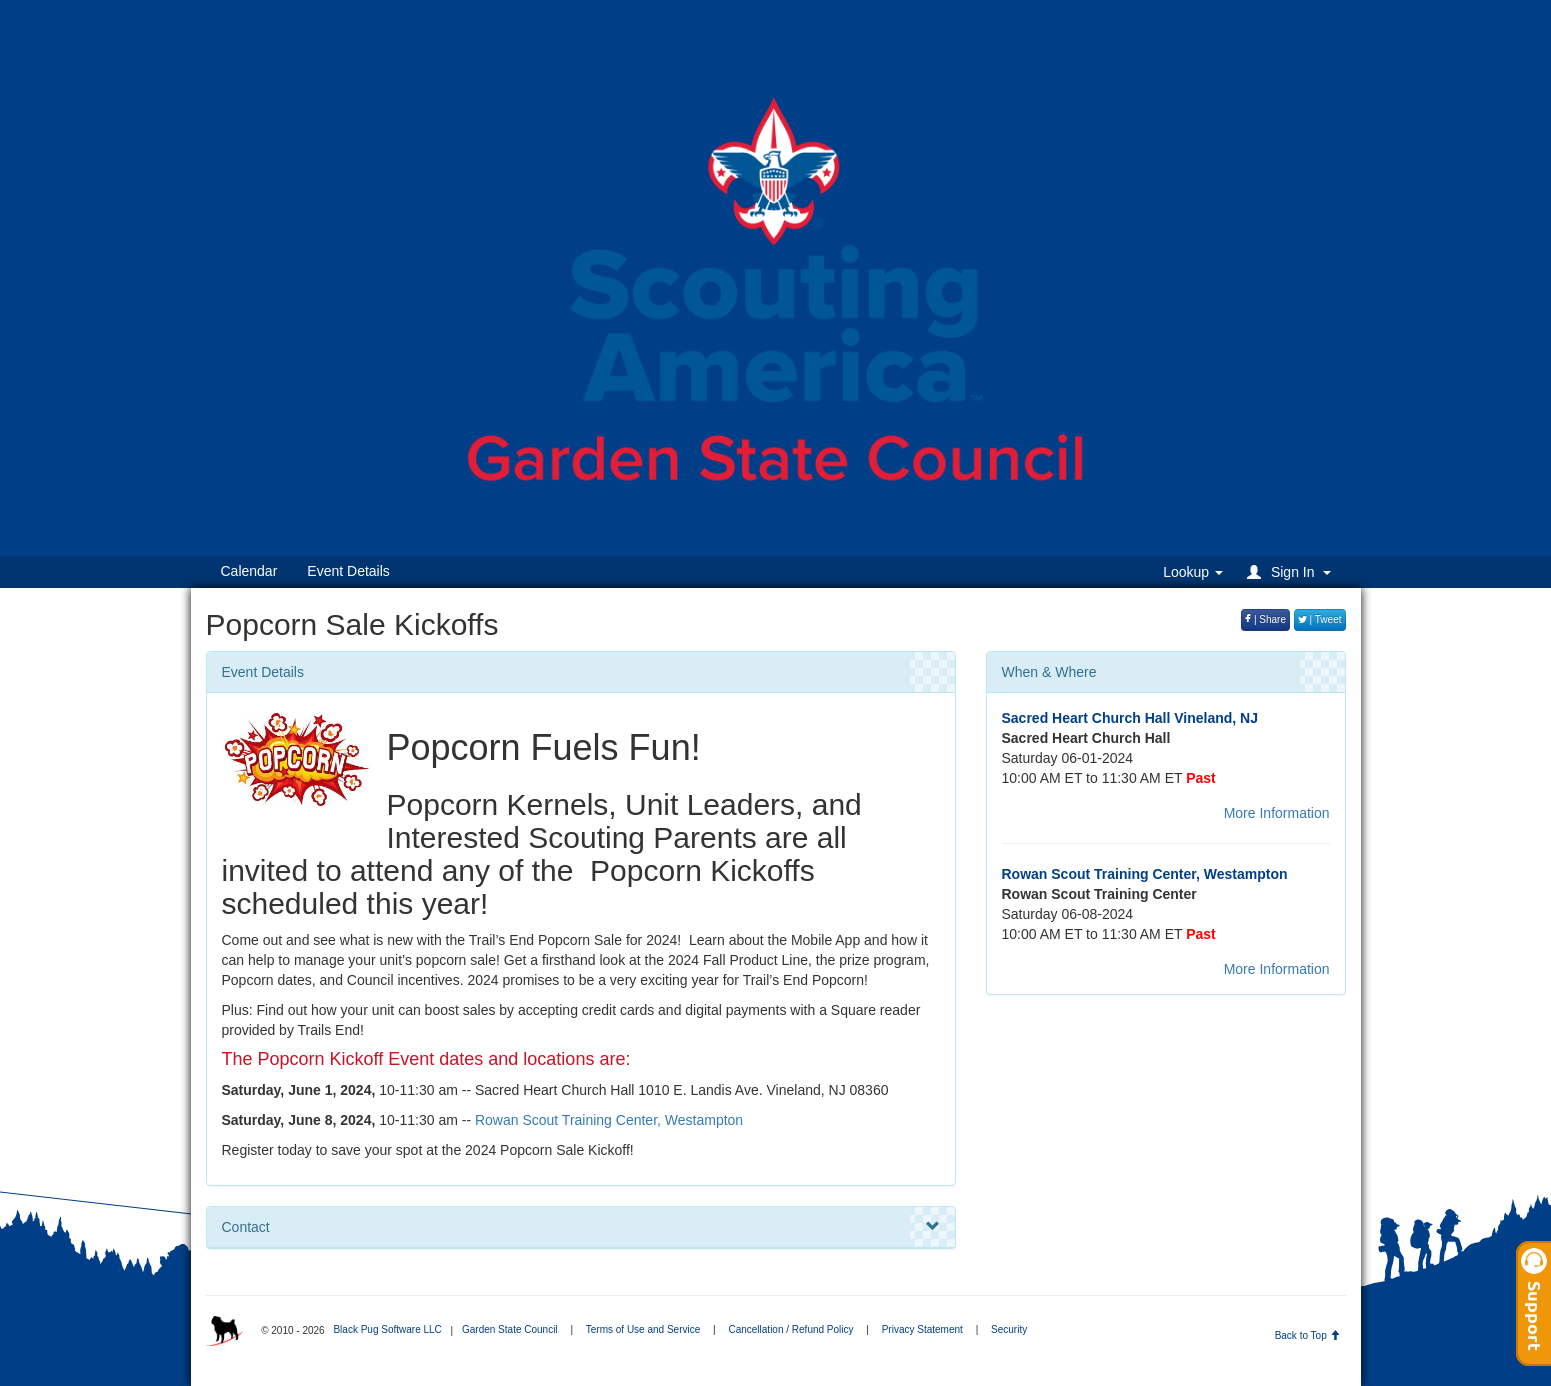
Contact (581, 1227)
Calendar (249, 571)
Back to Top (1307, 1335)
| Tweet (1320, 619)
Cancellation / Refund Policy (790, 1329)
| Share (1265, 619)
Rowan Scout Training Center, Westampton (609, 1120)
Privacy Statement (922, 1329)
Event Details (348, 571)
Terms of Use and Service (643, 1329)
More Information (1277, 813)
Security (1009, 1329)
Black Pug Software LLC (387, 1329)
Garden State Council (510, 1329)
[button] (1291, 571)
